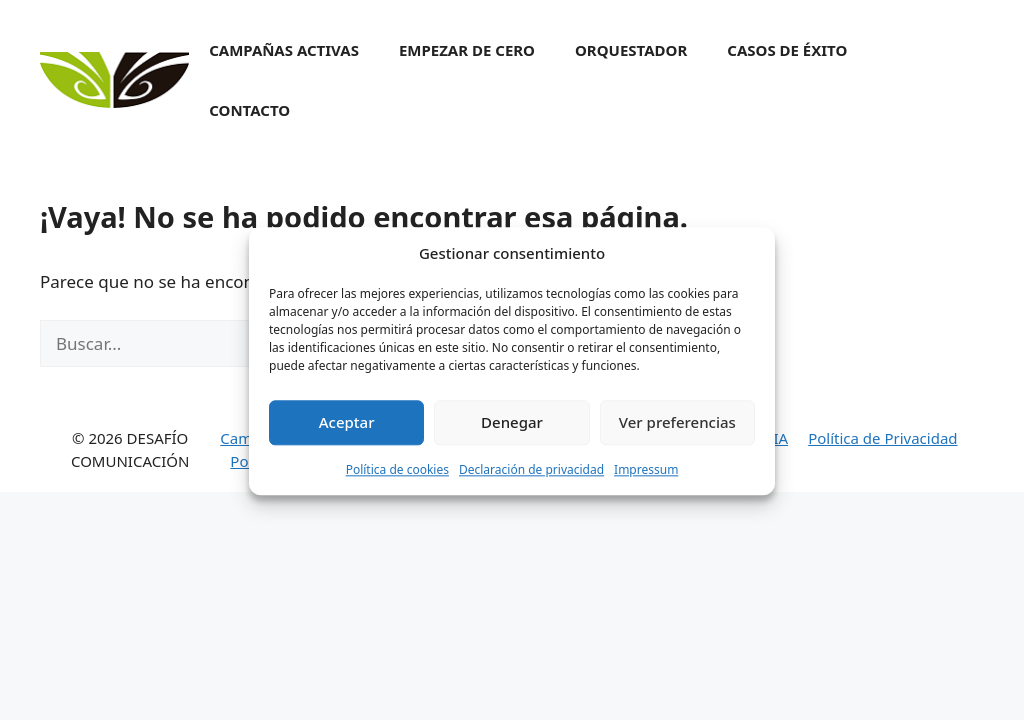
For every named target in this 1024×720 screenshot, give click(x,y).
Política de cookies (397, 474)
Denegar (512, 428)
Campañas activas (284, 50)
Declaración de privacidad (531, 474)
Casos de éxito (787, 50)
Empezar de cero (467, 50)
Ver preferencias (677, 428)
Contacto (249, 110)
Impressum (646, 474)
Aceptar (347, 428)
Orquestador (631, 50)
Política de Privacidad (882, 438)
